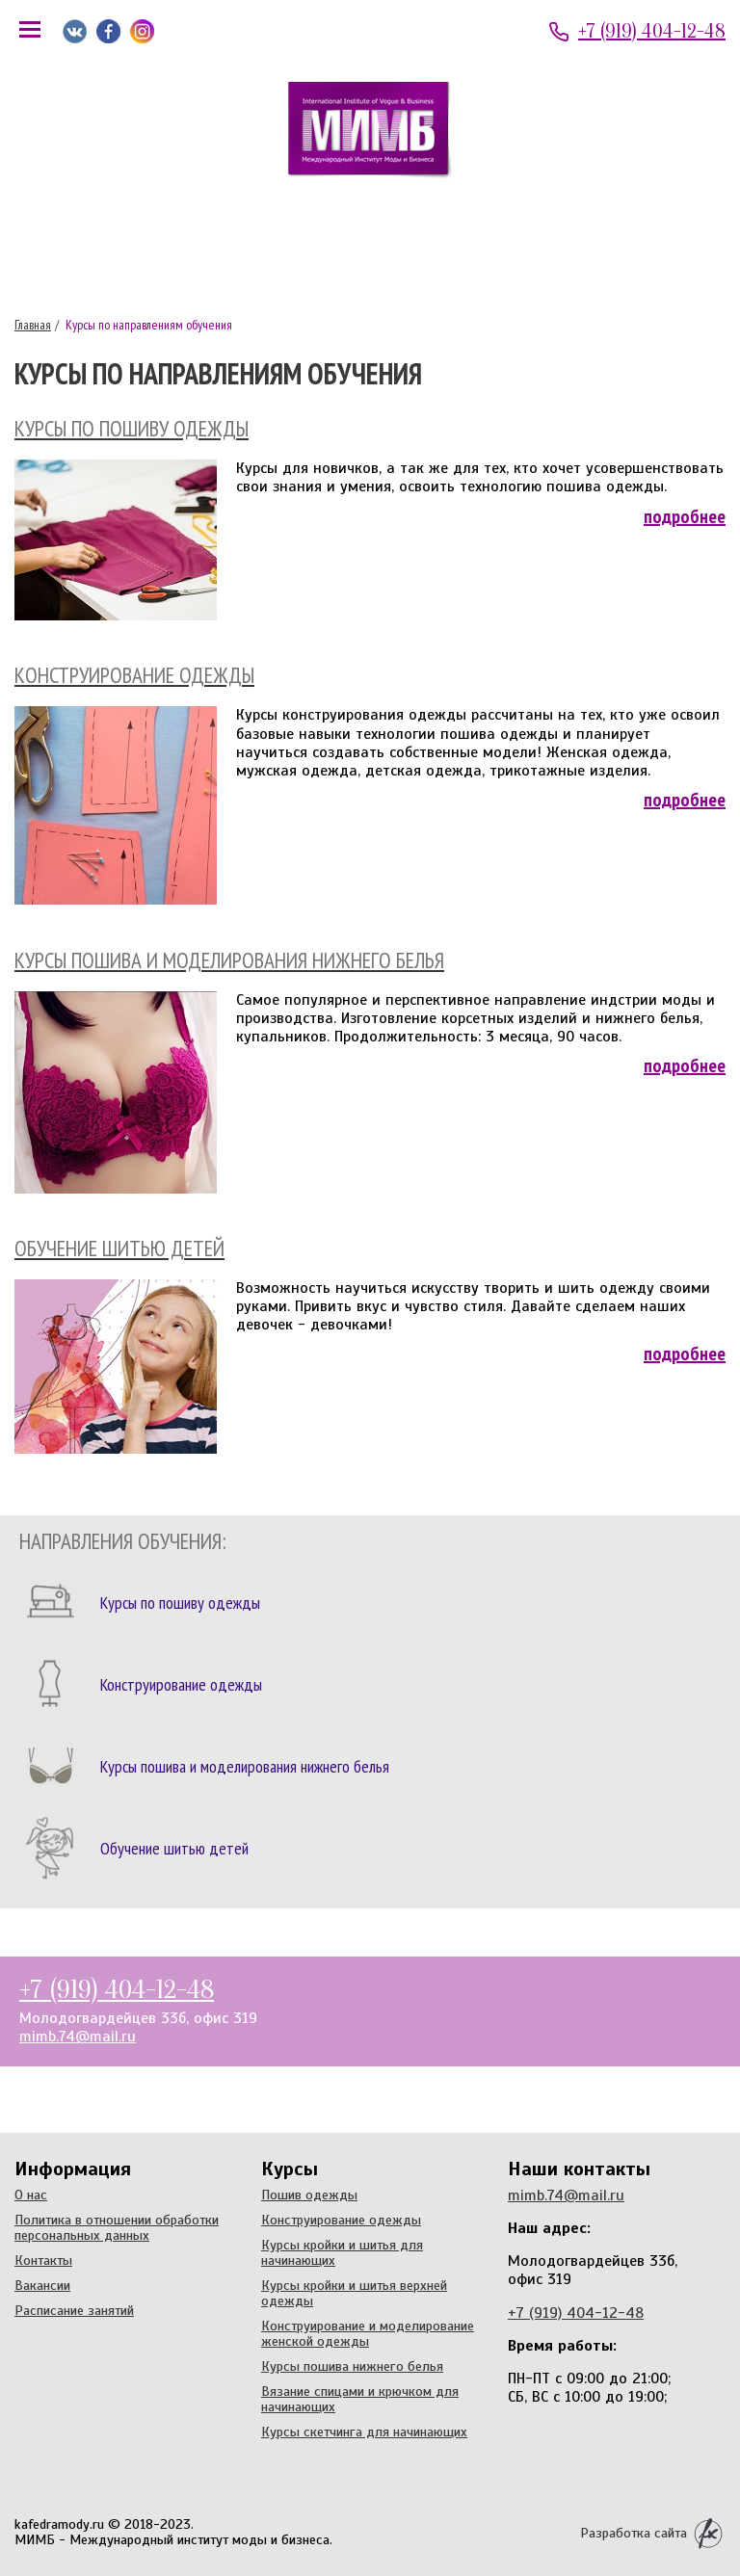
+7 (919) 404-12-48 (652, 31)
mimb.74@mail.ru (77, 2036)
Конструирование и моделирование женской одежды (367, 2333)
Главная (32, 324)
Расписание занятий (74, 2310)
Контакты (43, 2260)
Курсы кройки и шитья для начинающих (342, 2252)
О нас (30, 2194)
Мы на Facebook (108, 31)
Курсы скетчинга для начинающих (364, 2431)
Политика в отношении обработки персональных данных (116, 2227)
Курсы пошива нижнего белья (352, 2366)
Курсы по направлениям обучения (147, 324)
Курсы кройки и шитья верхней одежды (354, 2292)
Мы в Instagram (142, 31)
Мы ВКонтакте (75, 31)
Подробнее (685, 516)
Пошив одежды (309, 2194)
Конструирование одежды (341, 2219)
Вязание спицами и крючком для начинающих (360, 2398)
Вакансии (42, 2285)
